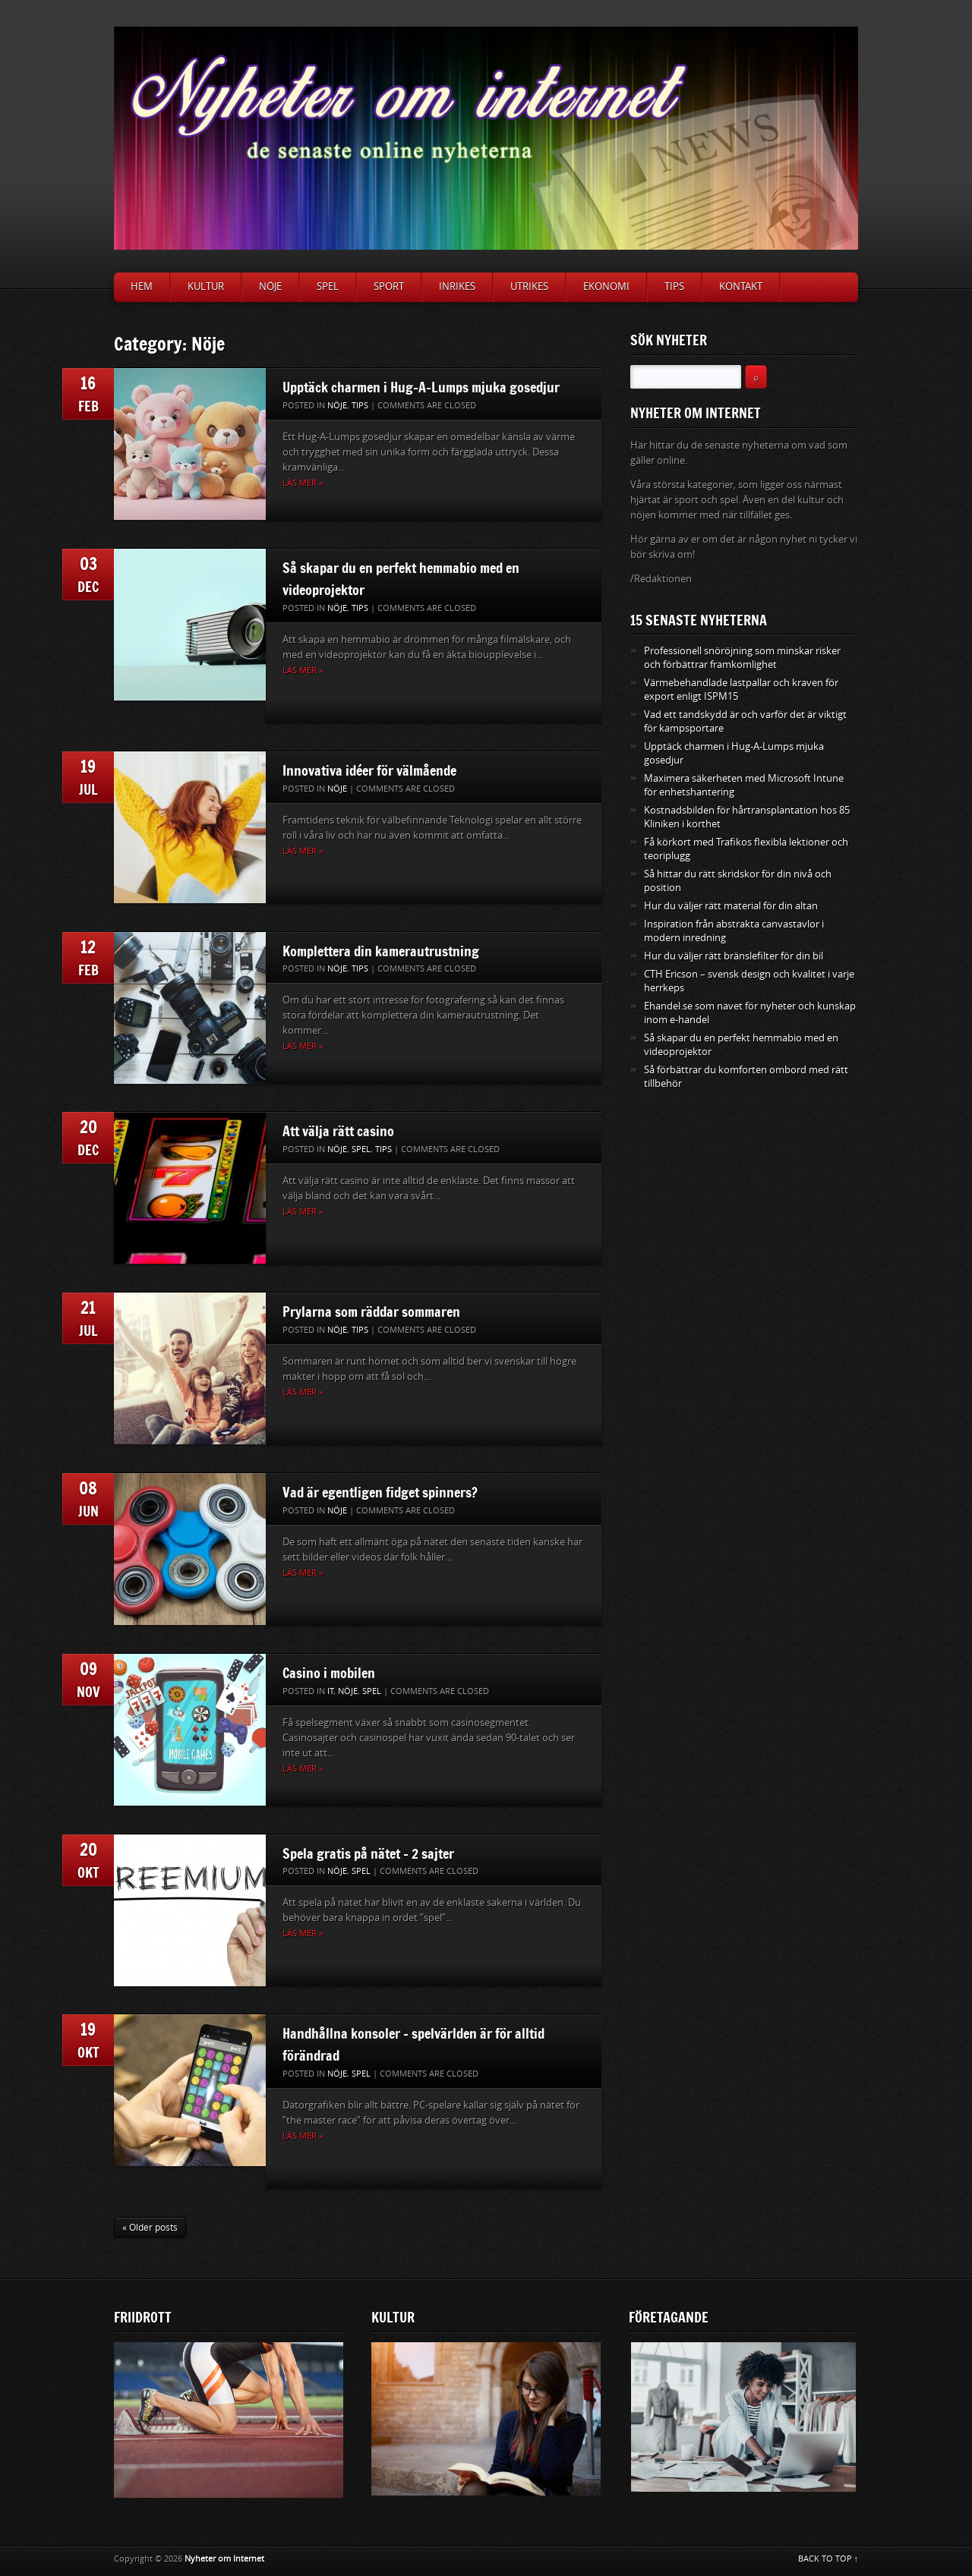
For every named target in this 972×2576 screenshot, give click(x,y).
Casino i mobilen (328, 1673)
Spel (328, 286)
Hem (142, 286)
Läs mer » (302, 483)
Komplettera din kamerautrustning (380, 951)
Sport (389, 286)
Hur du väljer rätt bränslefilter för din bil (733, 956)
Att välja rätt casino (338, 1131)
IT (330, 1691)
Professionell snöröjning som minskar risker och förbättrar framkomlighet (742, 657)
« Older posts (150, 2227)
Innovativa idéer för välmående (369, 770)
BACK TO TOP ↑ (828, 2559)
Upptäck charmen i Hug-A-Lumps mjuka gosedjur (421, 387)
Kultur (206, 286)
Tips (674, 286)
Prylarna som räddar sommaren (371, 1311)
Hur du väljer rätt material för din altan (731, 906)
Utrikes (529, 286)
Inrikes (457, 286)
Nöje (270, 286)
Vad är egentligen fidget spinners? (380, 1492)
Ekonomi (606, 286)
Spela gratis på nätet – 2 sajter (368, 1853)
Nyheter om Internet (224, 2559)
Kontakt (740, 286)
